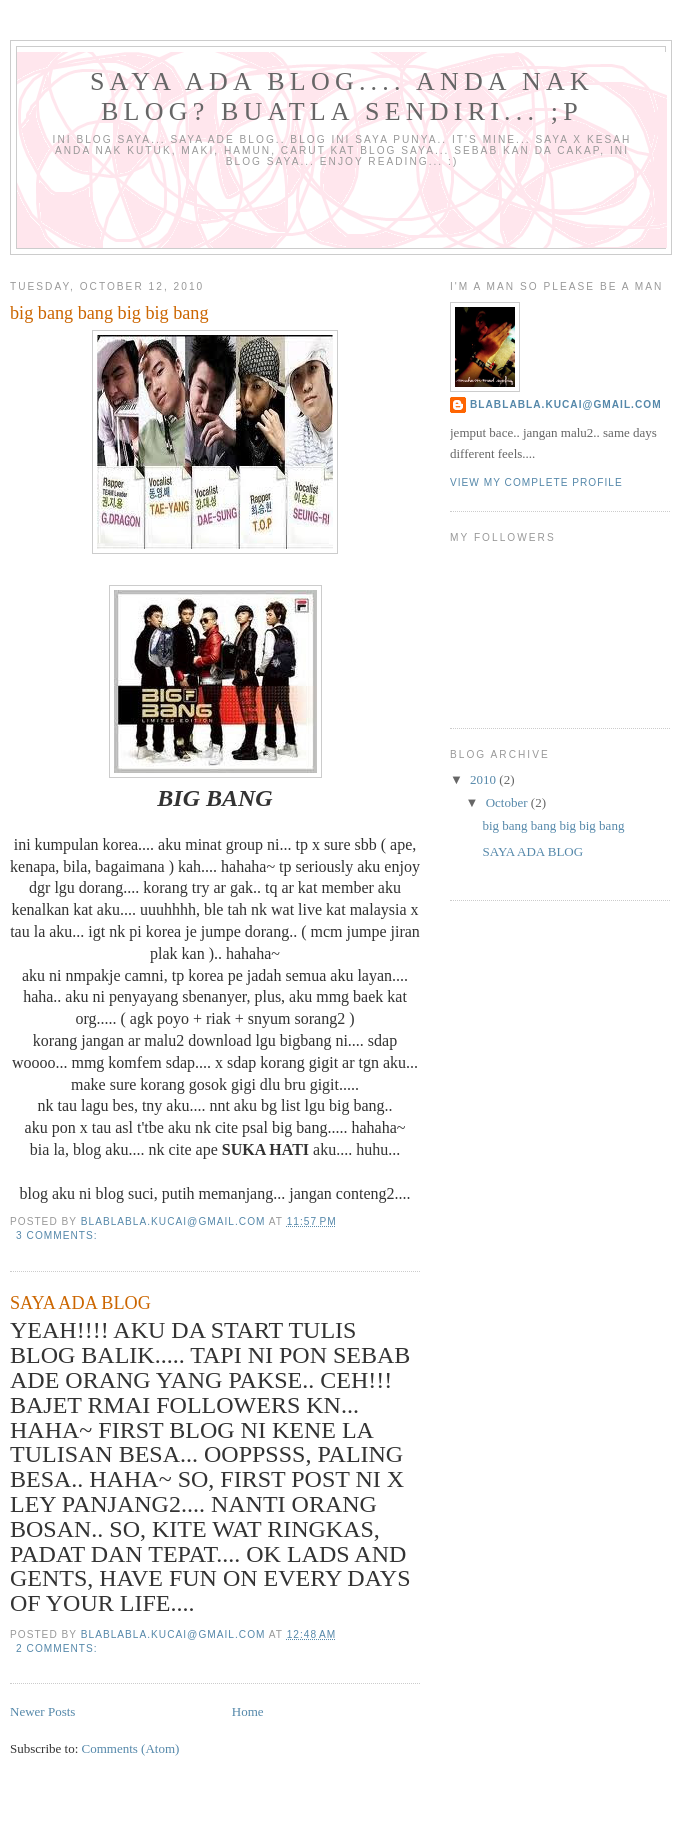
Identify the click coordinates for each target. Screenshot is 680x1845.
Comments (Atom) (131, 1748)
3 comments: (58, 1235)
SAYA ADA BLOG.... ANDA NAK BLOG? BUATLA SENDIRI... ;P (342, 96)
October (508, 802)
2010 (484, 779)
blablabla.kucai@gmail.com (566, 404)
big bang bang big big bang (109, 313)
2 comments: (58, 1648)
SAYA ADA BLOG (80, 1303)
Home (248, 1711)
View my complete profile (536, 482)
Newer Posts (42, 1711)
